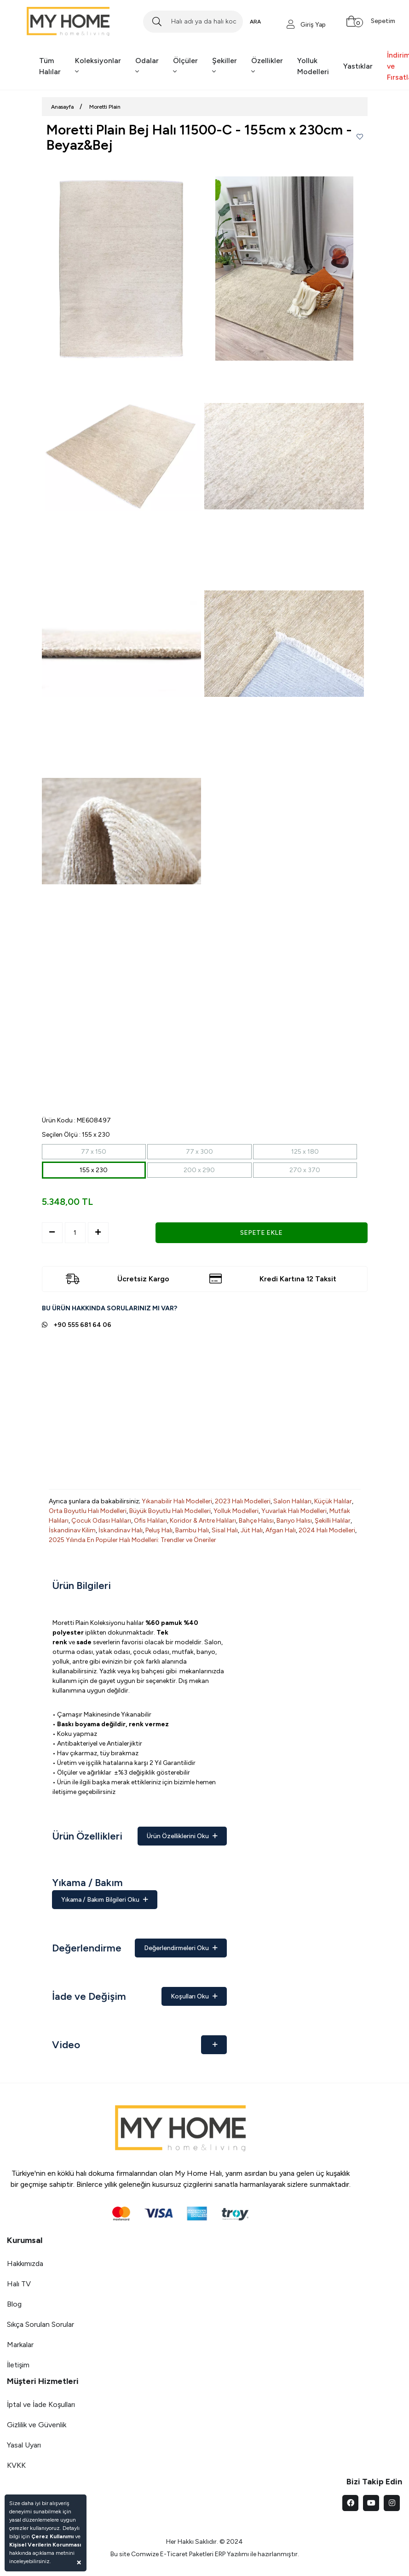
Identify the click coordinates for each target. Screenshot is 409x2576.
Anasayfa (62, 107)
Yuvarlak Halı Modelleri (294, 1511)
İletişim (18, 2364)
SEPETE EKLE (261, 1233)
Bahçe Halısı (256, 1521)
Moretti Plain (105, 107)
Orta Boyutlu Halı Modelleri (88, 1511)
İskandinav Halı (120, 1530)
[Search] (193, 22)
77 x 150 (93, 1152)
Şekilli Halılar (333, 1521)
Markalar (20, 2344)
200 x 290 (199, 1170)
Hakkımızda (25, 2263)
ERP (220, 2554)
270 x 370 (304, 1170)
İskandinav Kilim (72, 1530)
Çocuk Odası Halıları (101, 1521)
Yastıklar (358, 66)
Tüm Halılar (50, 66)
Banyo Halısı (294, 1521)
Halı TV (19, 2283)
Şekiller (224, 66)
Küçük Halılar (333, 1501)
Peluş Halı (159, 1530)
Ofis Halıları (150, 1521)
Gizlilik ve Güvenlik (36, 2424)
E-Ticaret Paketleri (186, 2554)
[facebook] (350, 2503)
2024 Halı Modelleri (327, 1530)
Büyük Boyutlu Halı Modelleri (170, 1511)
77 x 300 (199, 1152)
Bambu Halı (192, 1530)
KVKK (16, 2465)
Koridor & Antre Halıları (203, 1521)
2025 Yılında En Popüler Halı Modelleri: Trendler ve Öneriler (132, 1540)
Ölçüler (185, 66)
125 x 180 (305, 1152)
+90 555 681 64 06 (82, 1325)
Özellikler (267, 66)
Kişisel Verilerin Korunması (45, 2544)
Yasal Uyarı (24, 2445)
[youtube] (371, 2503)
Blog (14, 2304)
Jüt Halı (252, 1530)
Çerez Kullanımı (52, 2536)
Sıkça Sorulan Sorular (40, 2324)
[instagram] (392, 2503)
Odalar (147, 66)
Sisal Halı (225, 1530)
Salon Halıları (292, 1501)
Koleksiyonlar (98, 66)
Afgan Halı (280, 1530)
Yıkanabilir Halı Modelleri (177, 1501)
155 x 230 (94, 1170)
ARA (255, 21)
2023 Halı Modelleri (243, 1501)
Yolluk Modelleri (313, 66)
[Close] (79, 2562)
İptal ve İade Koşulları (41, 2404)
